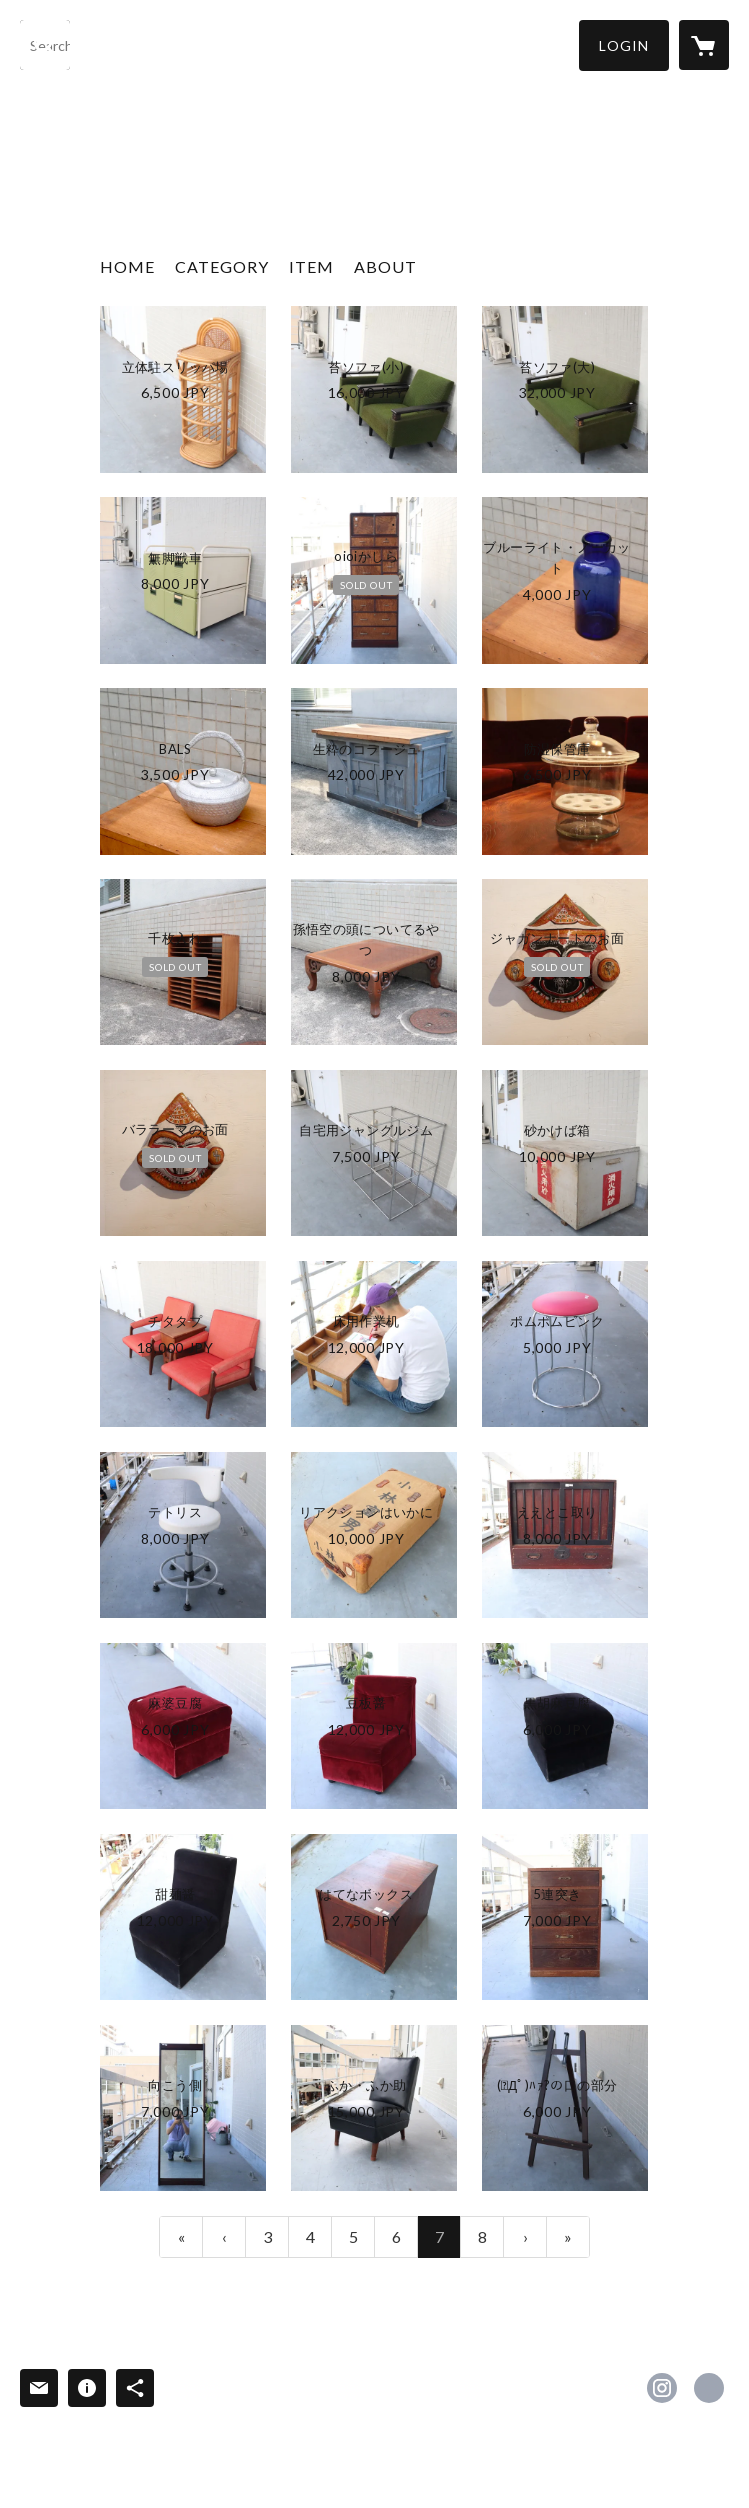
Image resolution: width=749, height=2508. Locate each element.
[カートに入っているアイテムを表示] (704, 45)
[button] (624, 45)
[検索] (45, 45)
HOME (127, 266)
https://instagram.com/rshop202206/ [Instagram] (662, 2388)
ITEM (311, 266)
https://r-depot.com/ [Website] (709, 2388)
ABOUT (385, 266)
